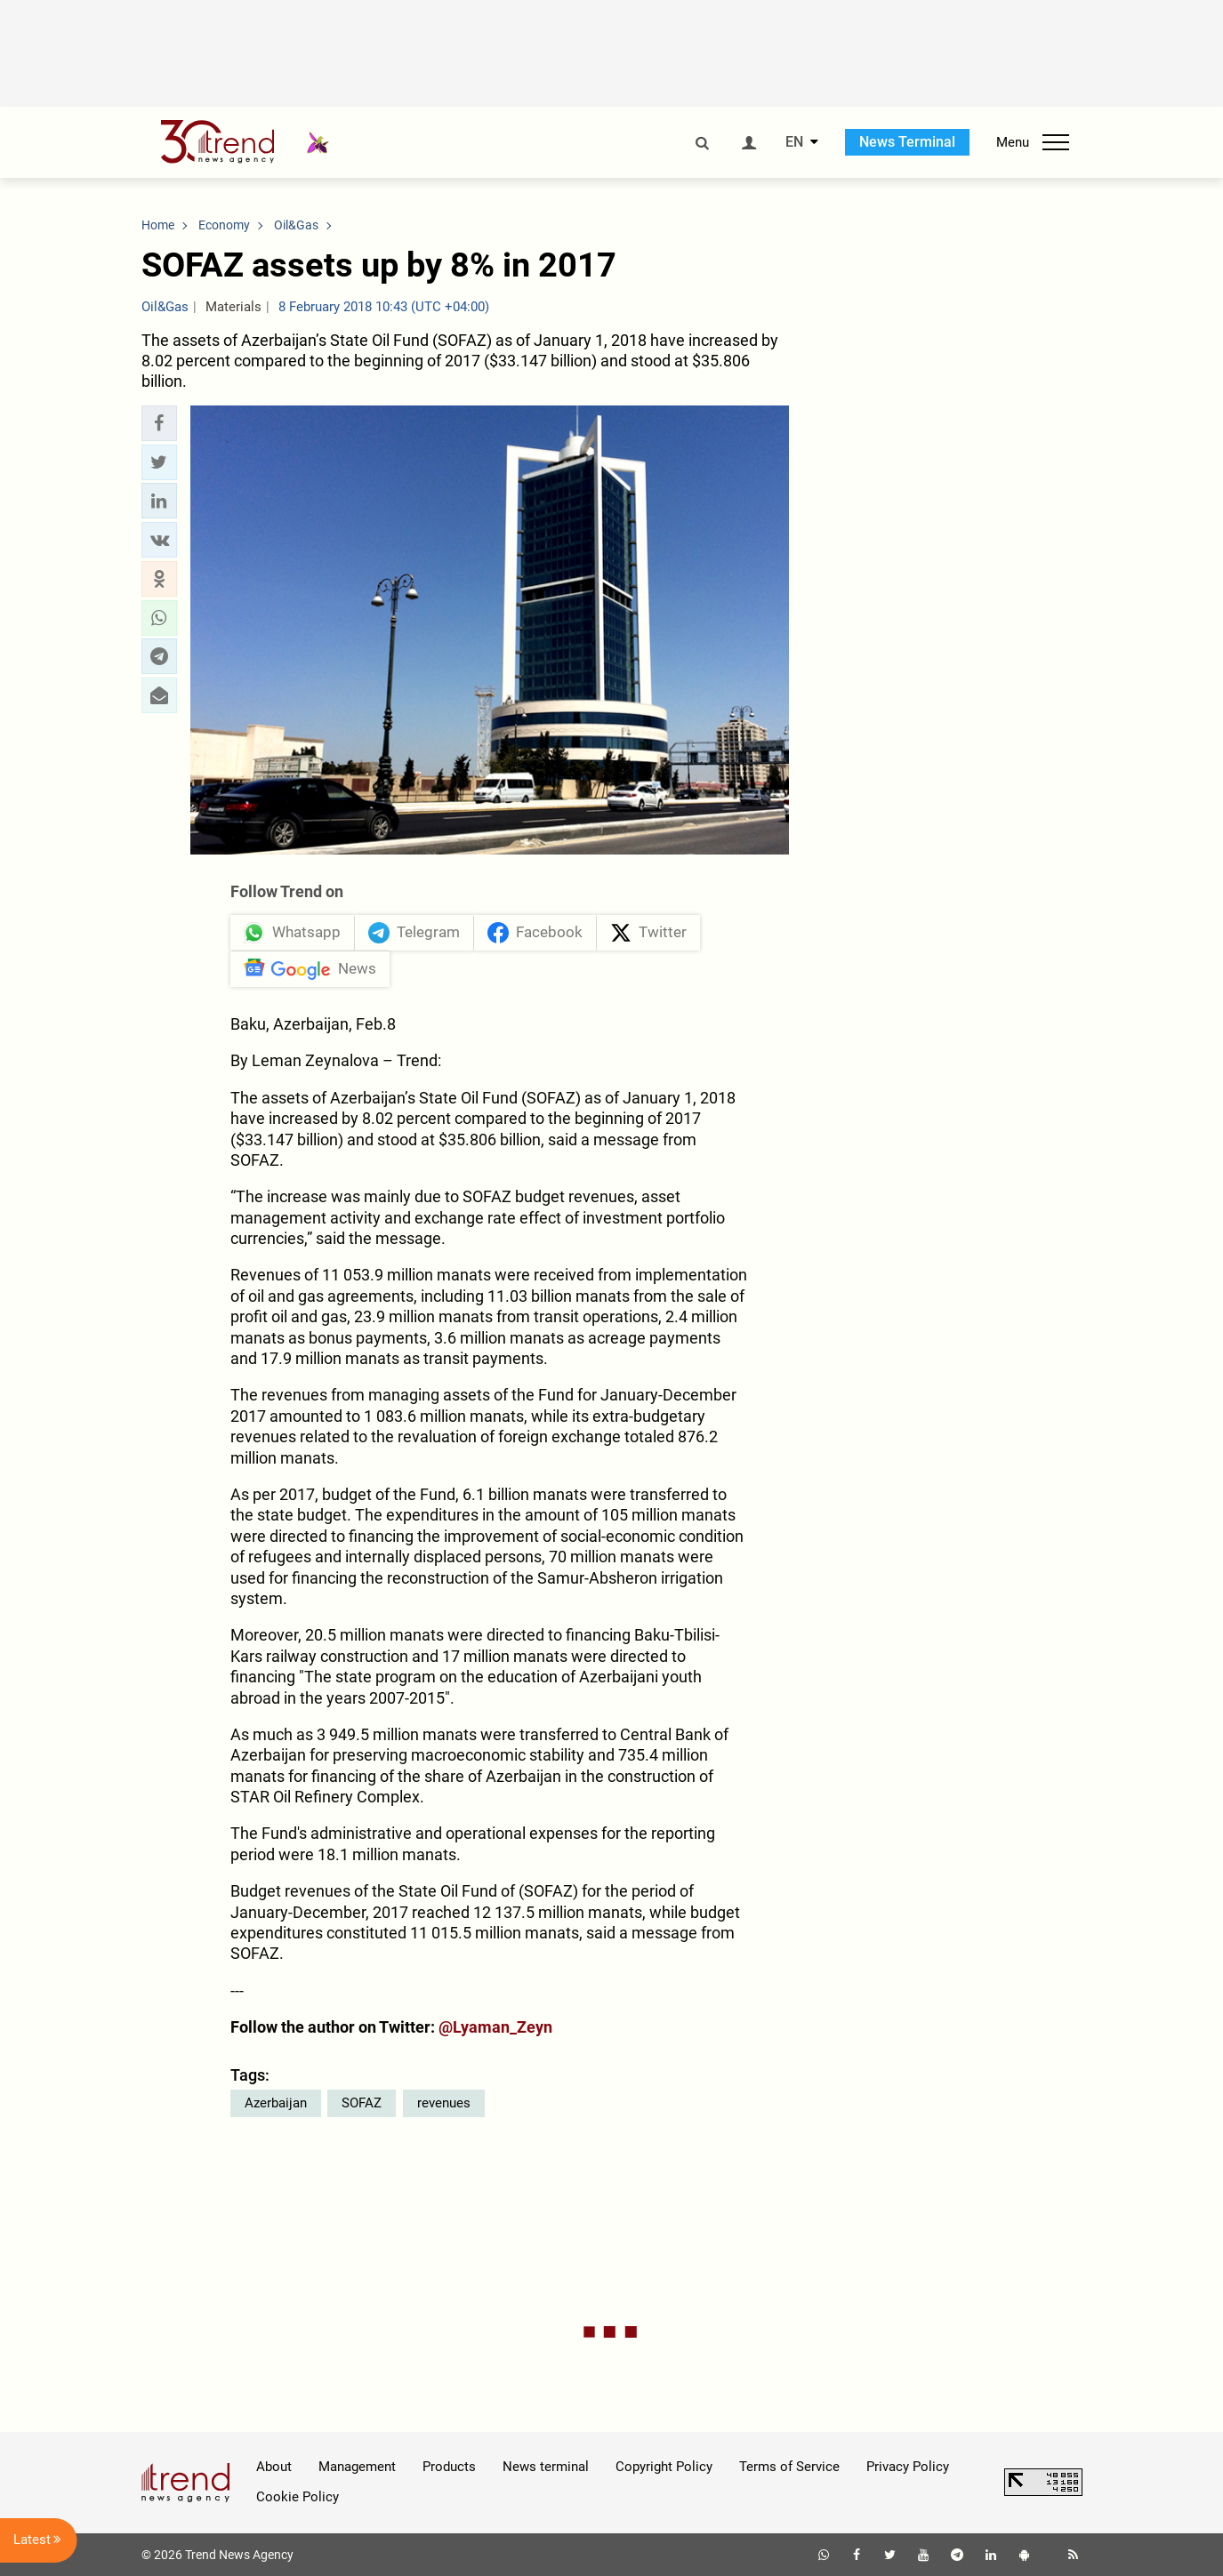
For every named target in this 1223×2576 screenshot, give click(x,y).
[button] (159, 423)
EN (794, 142)
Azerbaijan (276, 2103)
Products (449, 2467)
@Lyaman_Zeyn (495, 2027)
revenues (444, 2103)
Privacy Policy (907, 2467)
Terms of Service (789, 2467)
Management (357, 2467)
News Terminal (907, 141)
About (274, 2467)
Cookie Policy (297, 2497)
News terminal (546, 2467)
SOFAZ (362, 2103)
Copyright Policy (664, 2467)
